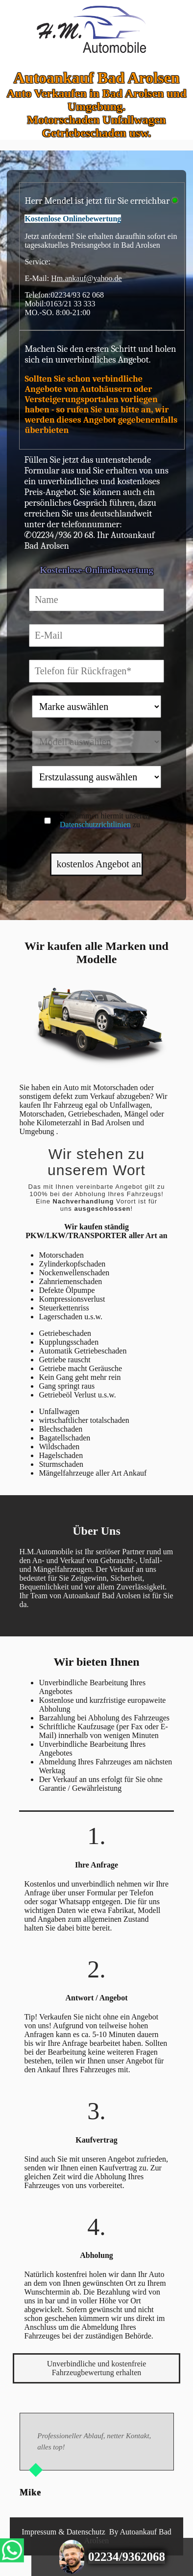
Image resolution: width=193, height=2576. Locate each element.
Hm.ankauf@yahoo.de (86, 278)
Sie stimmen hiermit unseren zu (105, 820)
